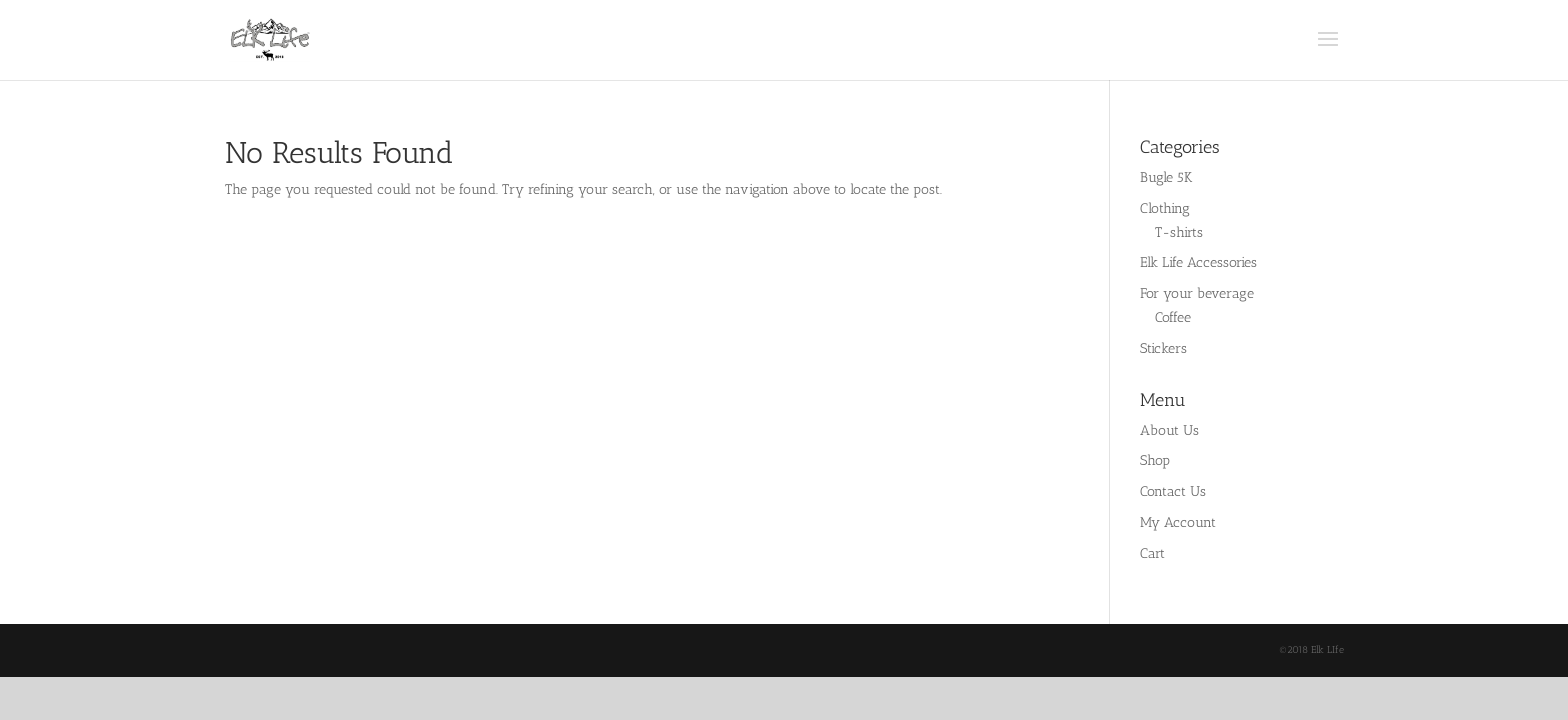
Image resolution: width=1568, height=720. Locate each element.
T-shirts (1179, 232)
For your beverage (1197, 293)
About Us (1169, 430)
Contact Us (1173, 491)
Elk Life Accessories (1198, 262)
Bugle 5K (1166, 177)
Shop (1155, 460)
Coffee (1173, 317)
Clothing (1165, 208)
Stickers (1163, 348)
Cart (1152, 553)
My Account (1178, 522)
